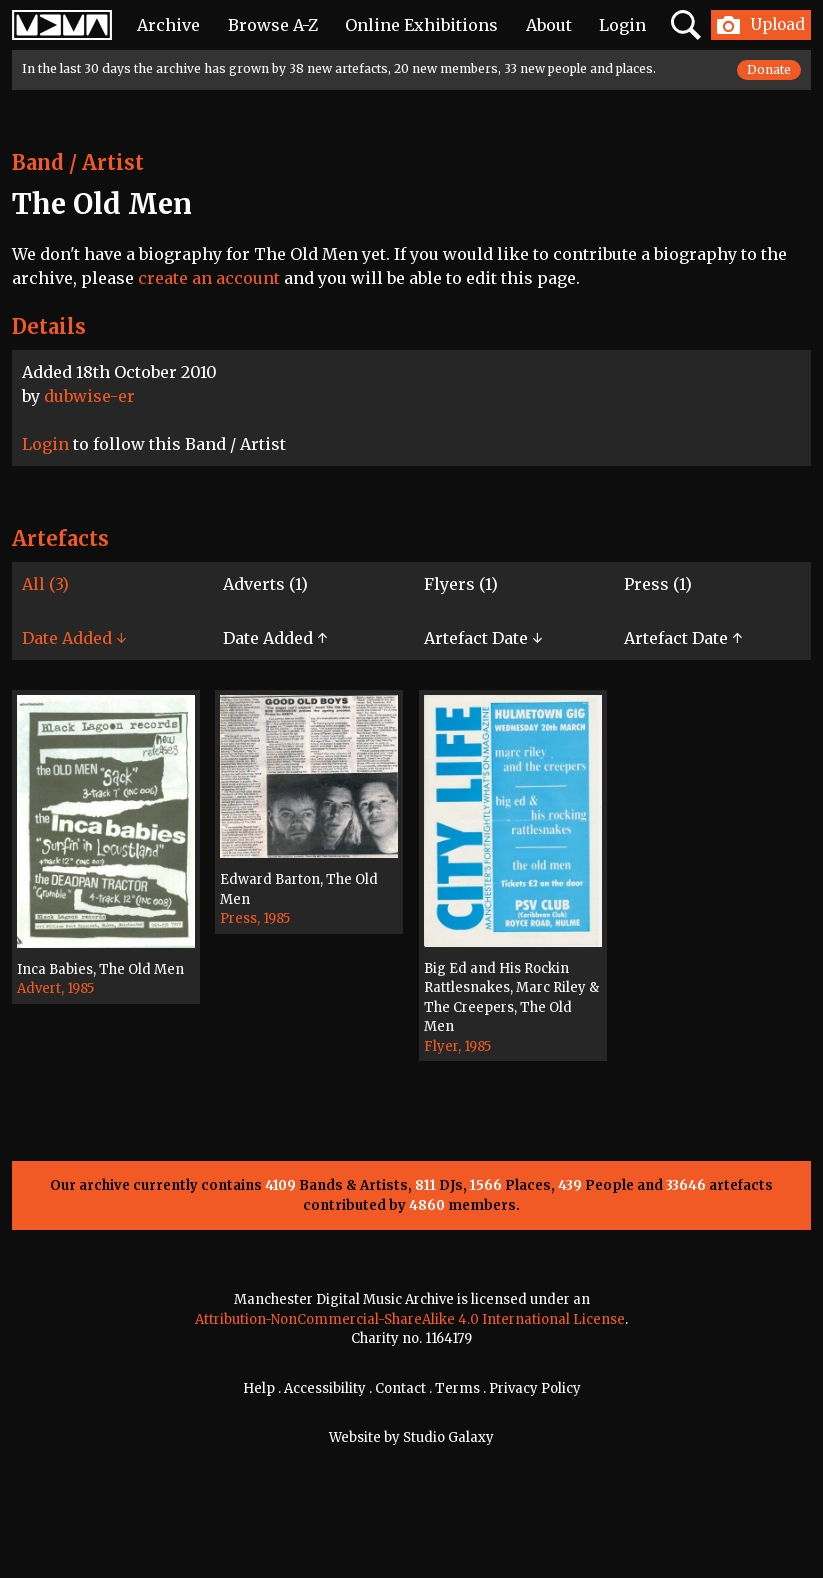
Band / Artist (78, 162)
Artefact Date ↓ (483, 638)
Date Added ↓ (74, 638)
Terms (457, 1388)
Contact (400, 1388)
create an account (209, 278)
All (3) (45, 584)
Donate (769, 69)
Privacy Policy (535, 1388)
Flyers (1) (461, 584)
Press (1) (658, 584)
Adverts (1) (265, 584)
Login (622, 25)
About (549, 25)
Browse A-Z (273, 25)
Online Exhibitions (421, 25)
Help (259, 1388)
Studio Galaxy (448, 1437)
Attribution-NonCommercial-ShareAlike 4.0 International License (410, 1319)
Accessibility (325, 1388)
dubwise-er (89, 396)
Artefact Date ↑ (683, 638)
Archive (168, 25)
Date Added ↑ (275, 638)
